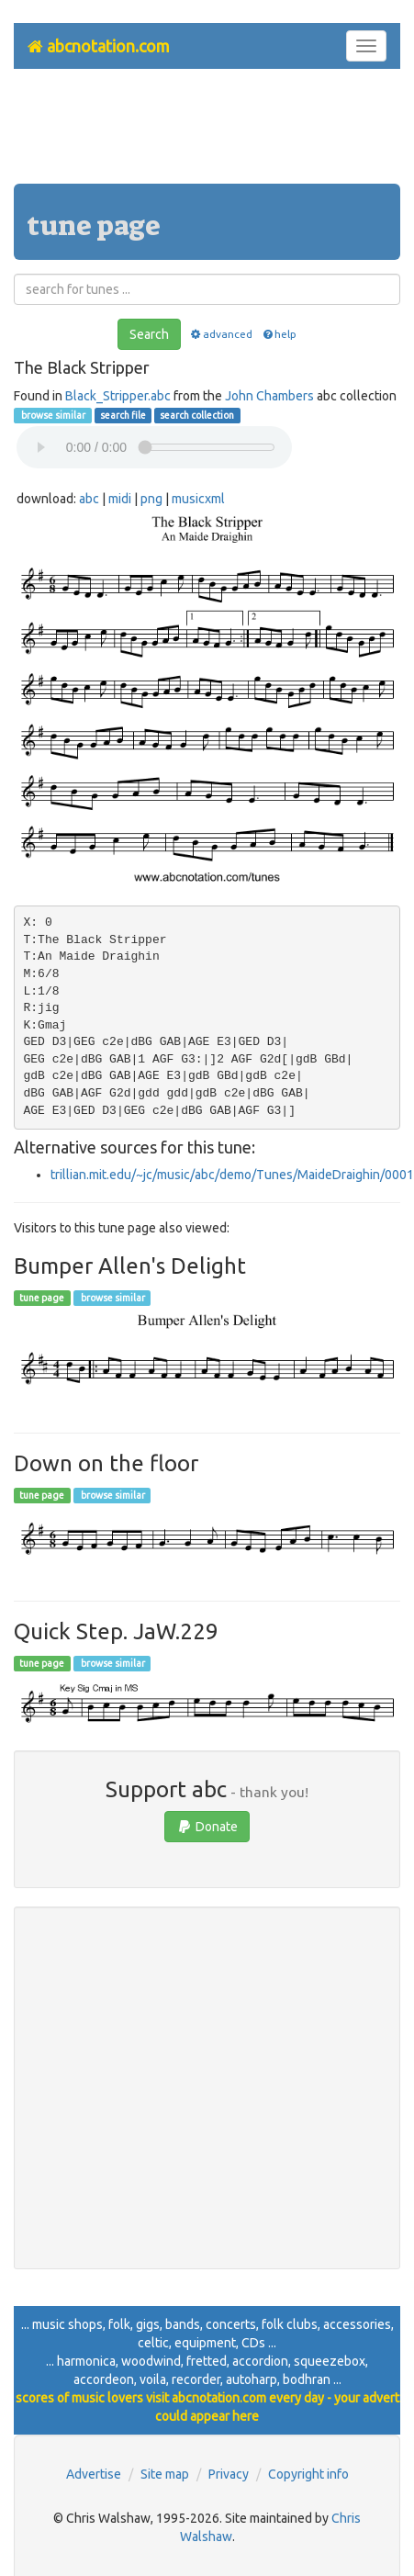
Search (149, 334)
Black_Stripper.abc (118, 395)
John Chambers (269, 395)
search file (123, 415)
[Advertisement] (207, 133)
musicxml (198, 498)
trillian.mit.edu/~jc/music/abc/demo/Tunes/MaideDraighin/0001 (232, 1174)
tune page (41, 1297)
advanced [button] (220, 334)
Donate (207, 1826)
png (151, 498)
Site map (164, 2474)
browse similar (52, 415)
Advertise (93, 2474)
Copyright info (308, 2474)
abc (89, 498)
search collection (197, 415)
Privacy (228, 2474)
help (279, 334)
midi (119, 498)
